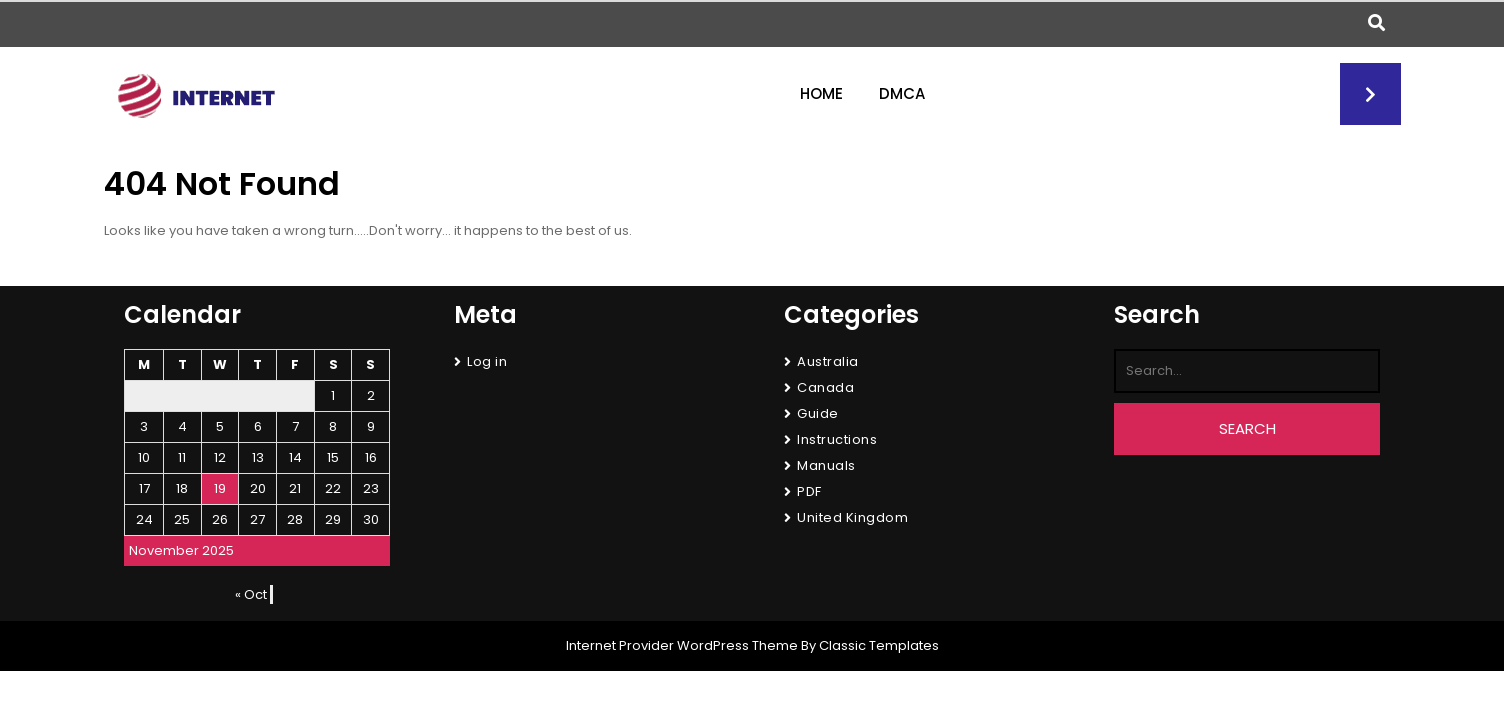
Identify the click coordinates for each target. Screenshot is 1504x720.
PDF (809, 491)
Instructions (837, 439)
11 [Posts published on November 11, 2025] (182, 457)
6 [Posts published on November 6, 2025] (258, 426)
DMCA (902, 93)
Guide (818, 413)
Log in (487, 361)
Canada (825, 387)
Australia (828, 361)
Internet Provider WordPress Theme (682, 645)
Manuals (826, 465)
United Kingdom (852, 517)
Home (821, 93)
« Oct (251, 594)
